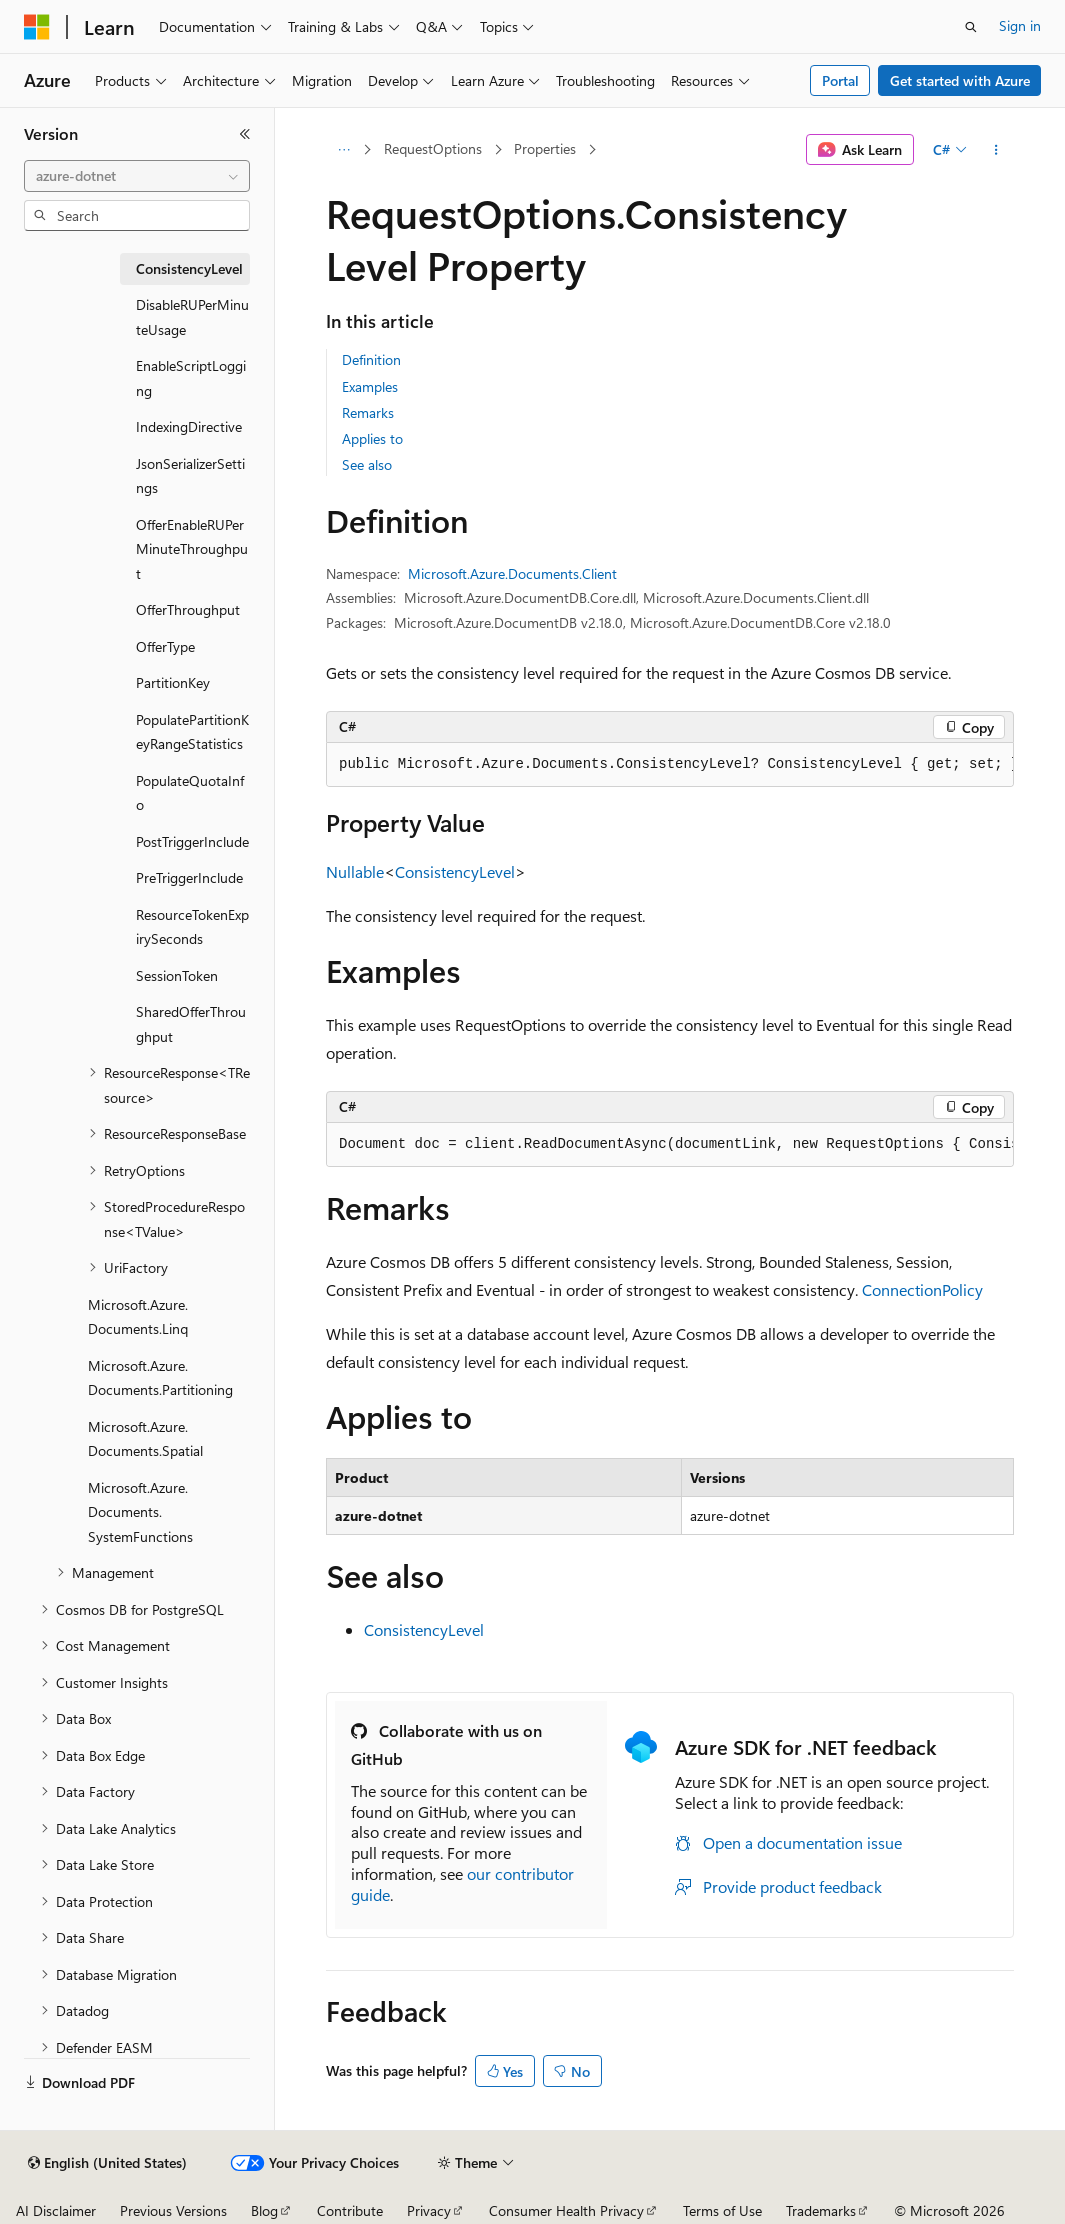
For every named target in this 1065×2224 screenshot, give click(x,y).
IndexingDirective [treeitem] (189, 426)
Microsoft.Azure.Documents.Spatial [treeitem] (145, 1439)
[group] (670, 765)
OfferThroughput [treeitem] (188, 609)
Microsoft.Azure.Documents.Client (512, 573)
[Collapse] (245, 134)
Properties (545, 148)
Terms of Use (722, 2210)
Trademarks (821, 2210)
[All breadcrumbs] (343, 150)
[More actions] (996, 150)
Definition (371, 359)
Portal (840, 80)
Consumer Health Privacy (566, 2210)
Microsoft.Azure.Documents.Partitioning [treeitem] (160, 1378)
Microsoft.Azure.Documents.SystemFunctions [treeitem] (140, 1512)
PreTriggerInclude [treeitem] (189, 877)
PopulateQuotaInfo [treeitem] (190, 793)
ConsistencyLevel (455, 871)
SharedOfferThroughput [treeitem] (191, 1024)
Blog (264, 2210)
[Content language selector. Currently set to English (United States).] (107, 2163)
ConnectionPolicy (922, 1289)
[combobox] (137, 176)
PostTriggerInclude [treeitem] (192, 841)
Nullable (355, 871)
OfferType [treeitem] (165, 646)
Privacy (429, 2210)
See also (367, 464)
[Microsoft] (37, 27)
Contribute (350, 2210)
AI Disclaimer (56, 2210)
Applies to (372, 438)
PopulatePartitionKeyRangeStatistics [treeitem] (192, 732)
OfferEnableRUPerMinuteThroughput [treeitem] (192, 549)
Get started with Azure (960, 80)
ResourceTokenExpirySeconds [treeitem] (192, 927)
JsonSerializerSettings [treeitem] (190, 476)
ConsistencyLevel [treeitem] (189, 268)
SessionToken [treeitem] (177, 975)
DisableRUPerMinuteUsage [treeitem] (192, 317)
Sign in (1020, 25)
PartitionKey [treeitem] (173, 682)
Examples (370, 386)
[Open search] (971, 27)
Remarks (368, 412)
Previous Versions (173, 2210)
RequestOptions (433, 148)
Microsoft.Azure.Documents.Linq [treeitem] (138, 1317)
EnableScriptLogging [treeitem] (191, 378)
